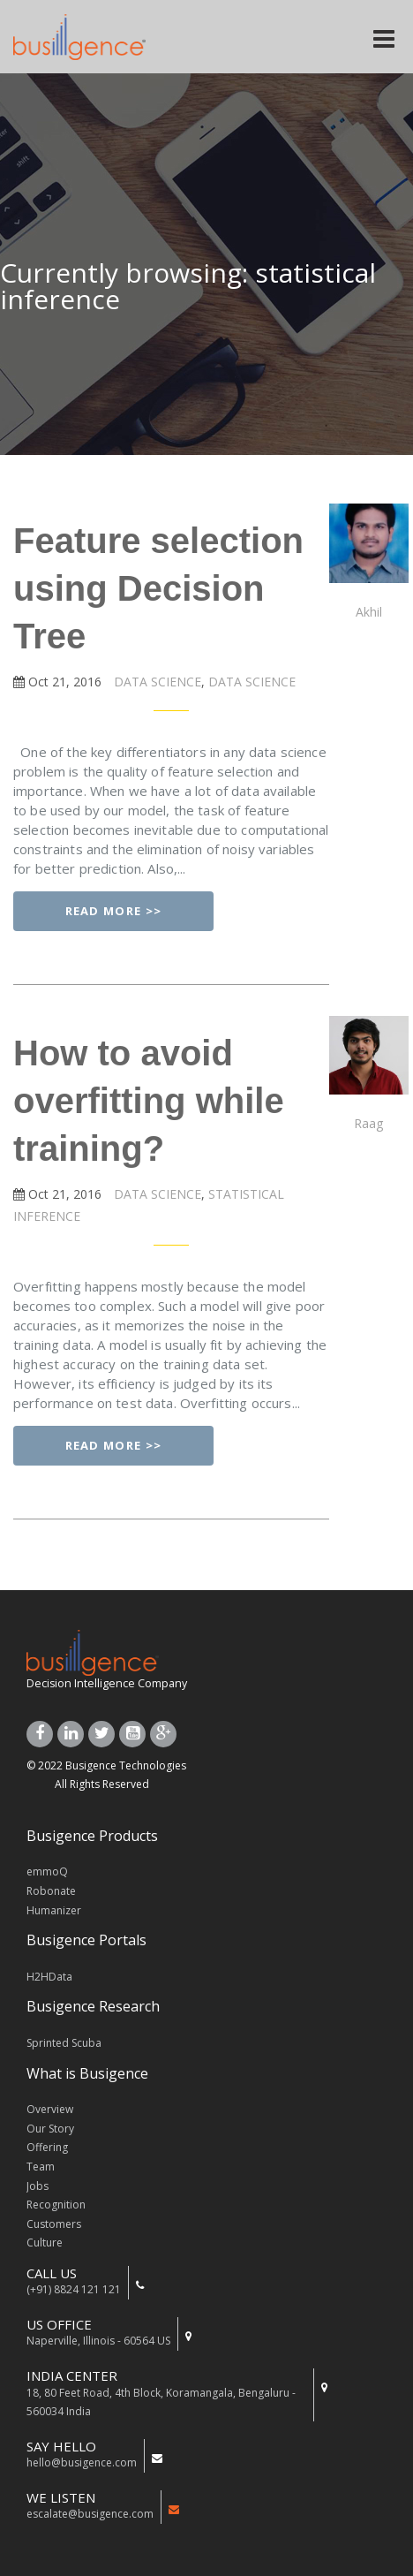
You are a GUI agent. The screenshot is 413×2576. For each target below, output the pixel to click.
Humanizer (53, 1910)
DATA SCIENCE (155, 681)
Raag (368, 1123)
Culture (44, 2242)
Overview (49, 2109)
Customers (53, 2223)
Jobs (37, 2185)
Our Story (50, 2128)
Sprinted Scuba (63, 2042)
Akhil (369, 611)
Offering (47, 2147)
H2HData (49, 1976)
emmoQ (47, 1871)
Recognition (56, 2204)
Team (40, 2166)
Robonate (51, 1890)
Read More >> (113, 911)
